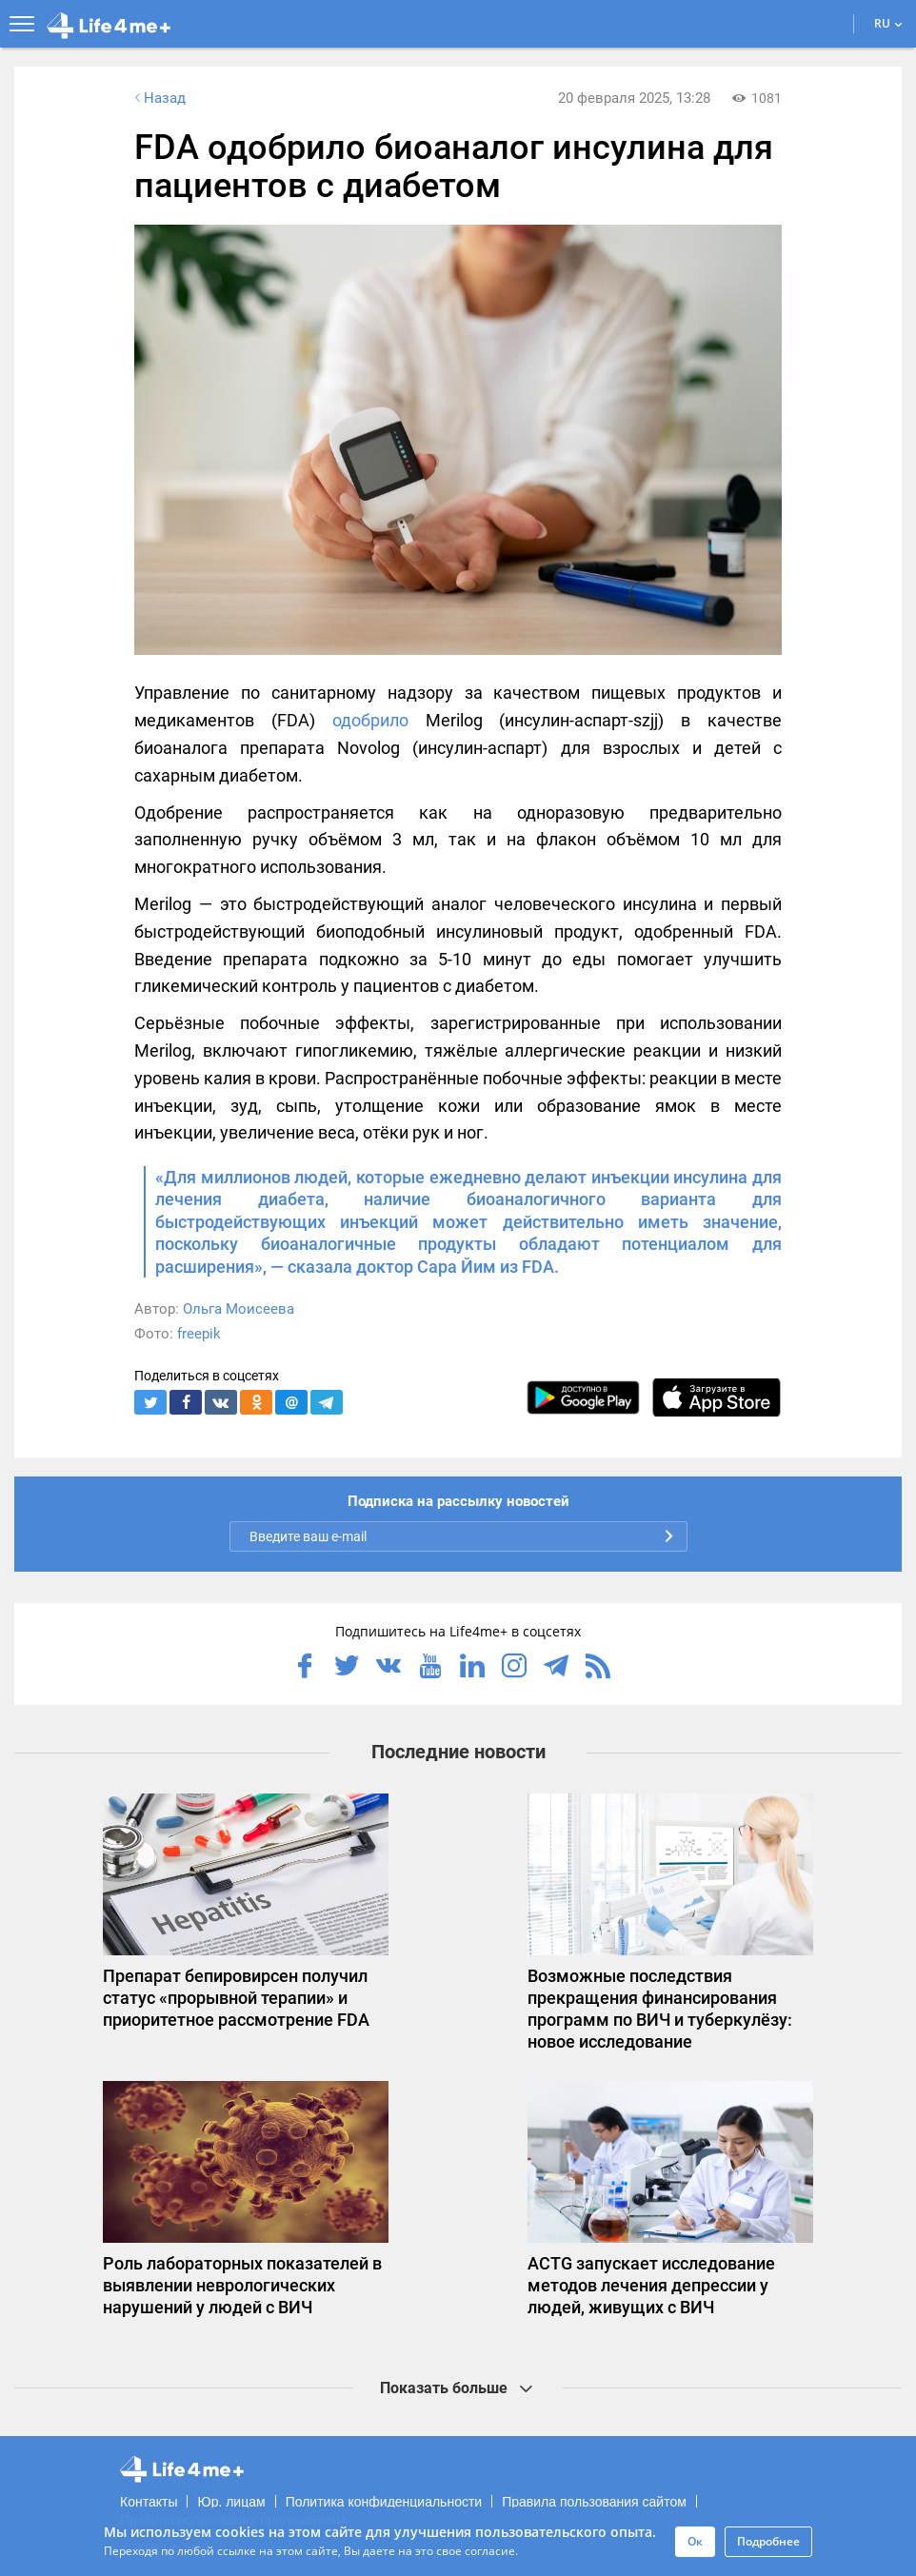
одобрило (370, 720)
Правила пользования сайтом (594, 2501)
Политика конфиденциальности (384, 2501)
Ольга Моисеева (238, 1309)
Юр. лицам (231, 2501)
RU (888, 23)
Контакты (148, 2501)
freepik (199, 1333)
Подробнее (768, 2541)
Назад (158, 98)
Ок (695, 2541)
